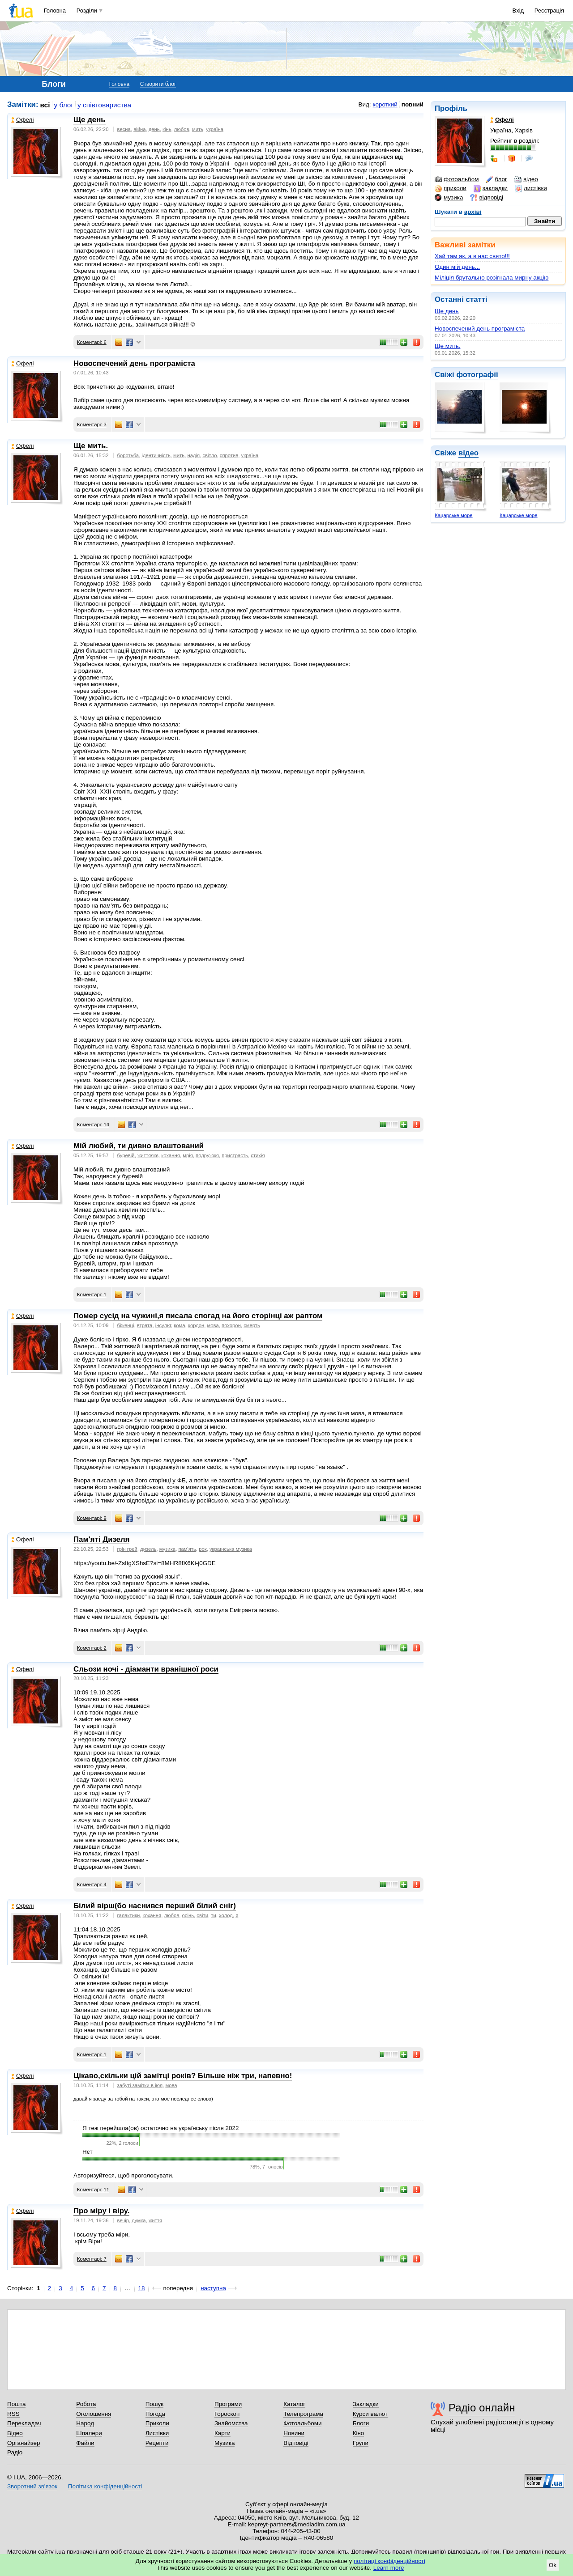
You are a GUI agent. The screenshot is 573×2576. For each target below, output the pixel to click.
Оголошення (93, 2413)
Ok (552, 2565)
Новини (293, 2433)
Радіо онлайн (482, 2408)
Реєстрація (549, 10)
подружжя (207, 1155)
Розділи (87, 10)
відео (526, 179)
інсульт (163, 1325)
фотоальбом (457, 179)
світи (202, 1915)
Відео (15, 2433)
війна (139, 129)
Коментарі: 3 (92, 424)
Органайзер (23, 2443)
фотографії (477, 374)
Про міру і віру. (101, 2211)
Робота (86, 2404)
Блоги (361, 2423)
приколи (450, 188)
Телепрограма (303, 2413)
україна (214, 129)
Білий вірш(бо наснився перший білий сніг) (154, 1905)
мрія (188, 1155)
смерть (252, 1325)
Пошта (16, 2404)
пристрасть (235, 1155)
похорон (231, 1325)
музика (449, 197)
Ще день (447, 311)
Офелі (22, 119)
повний (412, 104)
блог (496, 179)
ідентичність (155, 455)
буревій (126, 1155)
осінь (188, 1915)
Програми (228, 2404)
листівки (531, 188)
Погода (155, 2413)
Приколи (157, 2423)
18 (141, 2288)
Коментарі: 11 (93, 2189)
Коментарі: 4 (92, 1884)
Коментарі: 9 (92, 1518)
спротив (229, 455)
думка (138, 2220)
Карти (222, 2433)
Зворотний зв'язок (32, 2486)
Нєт (87, 2151)
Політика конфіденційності (105, 2486)
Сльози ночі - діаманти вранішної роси (145, 1669)
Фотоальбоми (302, 2423)
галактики (128, 1915)
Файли (85, 2443)
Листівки (157, 2433)
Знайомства (231, 2423)
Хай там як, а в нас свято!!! (472, 256)
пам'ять (187, 1549)
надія (193, 455)
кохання (170, 1155)
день (154, 129)
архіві (473, 211)
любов (181, 129)
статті (476, 299)
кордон (196, 1325)
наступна (213, 2288)
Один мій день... (457, 266)
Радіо (14, 2452)
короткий (385, 104)
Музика (224, 2443)
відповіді (486, 197)
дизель (148, 1549)
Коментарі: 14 (93, 1124)
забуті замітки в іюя (140, 2085)
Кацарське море (453, 515)
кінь (166, 129)
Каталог (294, 2404)
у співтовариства (104, 105)
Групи (360, 2443)
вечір (123, 2220)
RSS (13, 2413)
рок (202, 1549)
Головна (55, 10)
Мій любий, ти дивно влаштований (138, 1146)
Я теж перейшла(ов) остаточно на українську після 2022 (160, 2128)
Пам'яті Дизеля (101, 1539)
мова (213, 1325)
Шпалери (89, 2433)
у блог (64, 105)
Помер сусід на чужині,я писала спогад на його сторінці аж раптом (197, 1315)
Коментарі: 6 (92, 342)
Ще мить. (447, 346)
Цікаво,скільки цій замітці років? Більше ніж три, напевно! (182, 2075)
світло (209, 455)
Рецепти (157, 2443)
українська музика (231, 1549)
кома (179, 1325)
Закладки (366, 2404)
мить (197, 129)
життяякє (147, 1155)
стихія (258, 1155)
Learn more (388, 2567)
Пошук (154, 2404)
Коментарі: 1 (92, 1294)
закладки (491, 188)
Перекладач (24, 2423)
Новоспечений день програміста (480, 328)
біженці (125, 1325)
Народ (85, 2423)
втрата (145, 1325)
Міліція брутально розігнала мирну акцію (491, 277)
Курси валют (370, 2413)
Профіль (451, 108)
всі (45, 105)
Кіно (358, 2433)
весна (124, 129)
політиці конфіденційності (389, 2561)
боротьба (128, 455)
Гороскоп (226, 2413)
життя (155, 2220)
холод (226, 1915)
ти (213, 1915)
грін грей (127, 1549)
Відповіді (295, 2443)
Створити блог (158, 84)
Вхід (518, 10)
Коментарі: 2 (92, 1648)
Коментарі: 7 (92, 2259)
